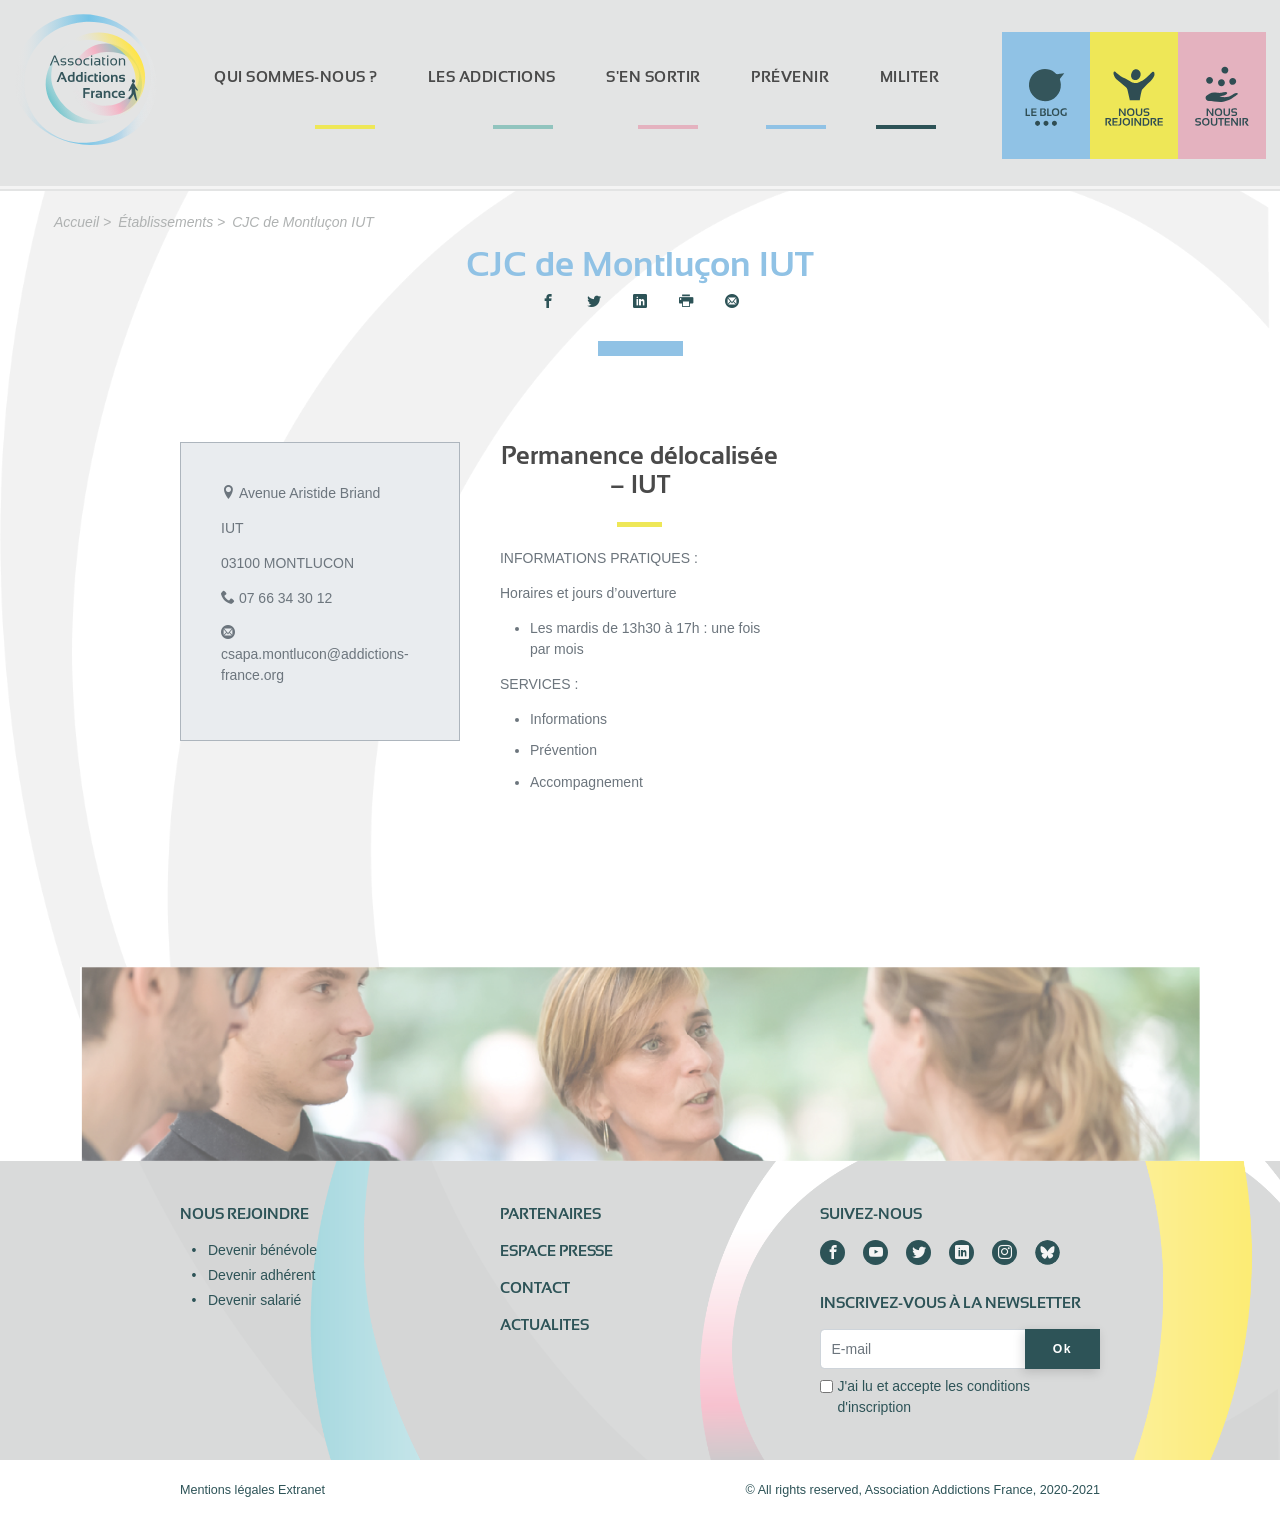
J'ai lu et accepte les (933, 1396)
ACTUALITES (544, 1325)
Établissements (165, 222)
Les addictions (492, 77)
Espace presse (556, 1251)
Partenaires (550, 1214)
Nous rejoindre (244, 1214)
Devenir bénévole (262, 1250)
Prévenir (790, 77)
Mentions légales (227, 1490)
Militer (910, 77)
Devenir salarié (254, 1300)
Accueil (76, 222)
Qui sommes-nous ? (296, 77)
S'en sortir (653, 77)
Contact (535, 1288)
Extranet (301, 1490)
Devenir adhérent (261, 1275)
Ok (1062, 1349)
